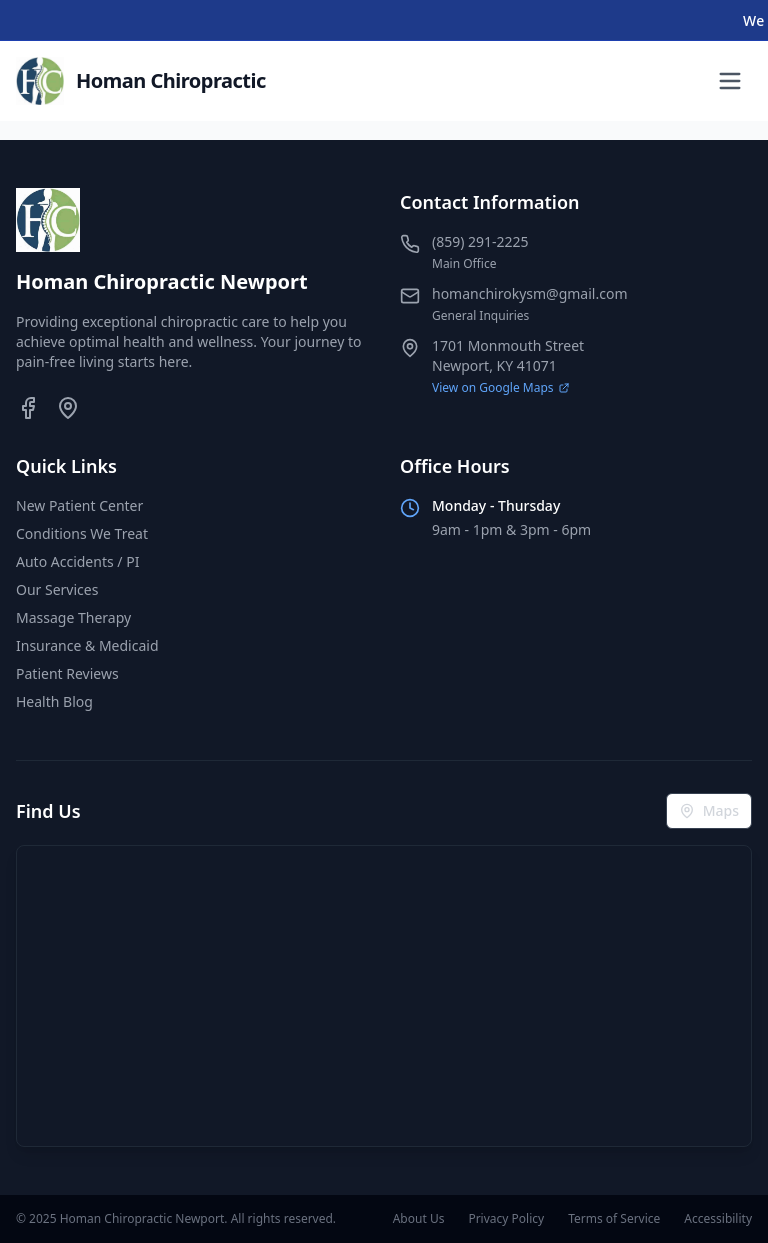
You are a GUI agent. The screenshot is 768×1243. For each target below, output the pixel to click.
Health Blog (54, 701)
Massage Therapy (73, 617)
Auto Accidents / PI (77, 561)
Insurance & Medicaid (87, 645)
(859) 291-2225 (480, 241)
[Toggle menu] (730, 81)
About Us (419, 1219)
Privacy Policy (506, 1219)
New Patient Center (79, 505)
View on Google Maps (501, 388)
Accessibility (718, 1219)
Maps (709, 810)
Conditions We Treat (82, 533)
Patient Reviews (67, 673)
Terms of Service (614, 1219)
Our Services (57, 589)
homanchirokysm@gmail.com (529, 293)
